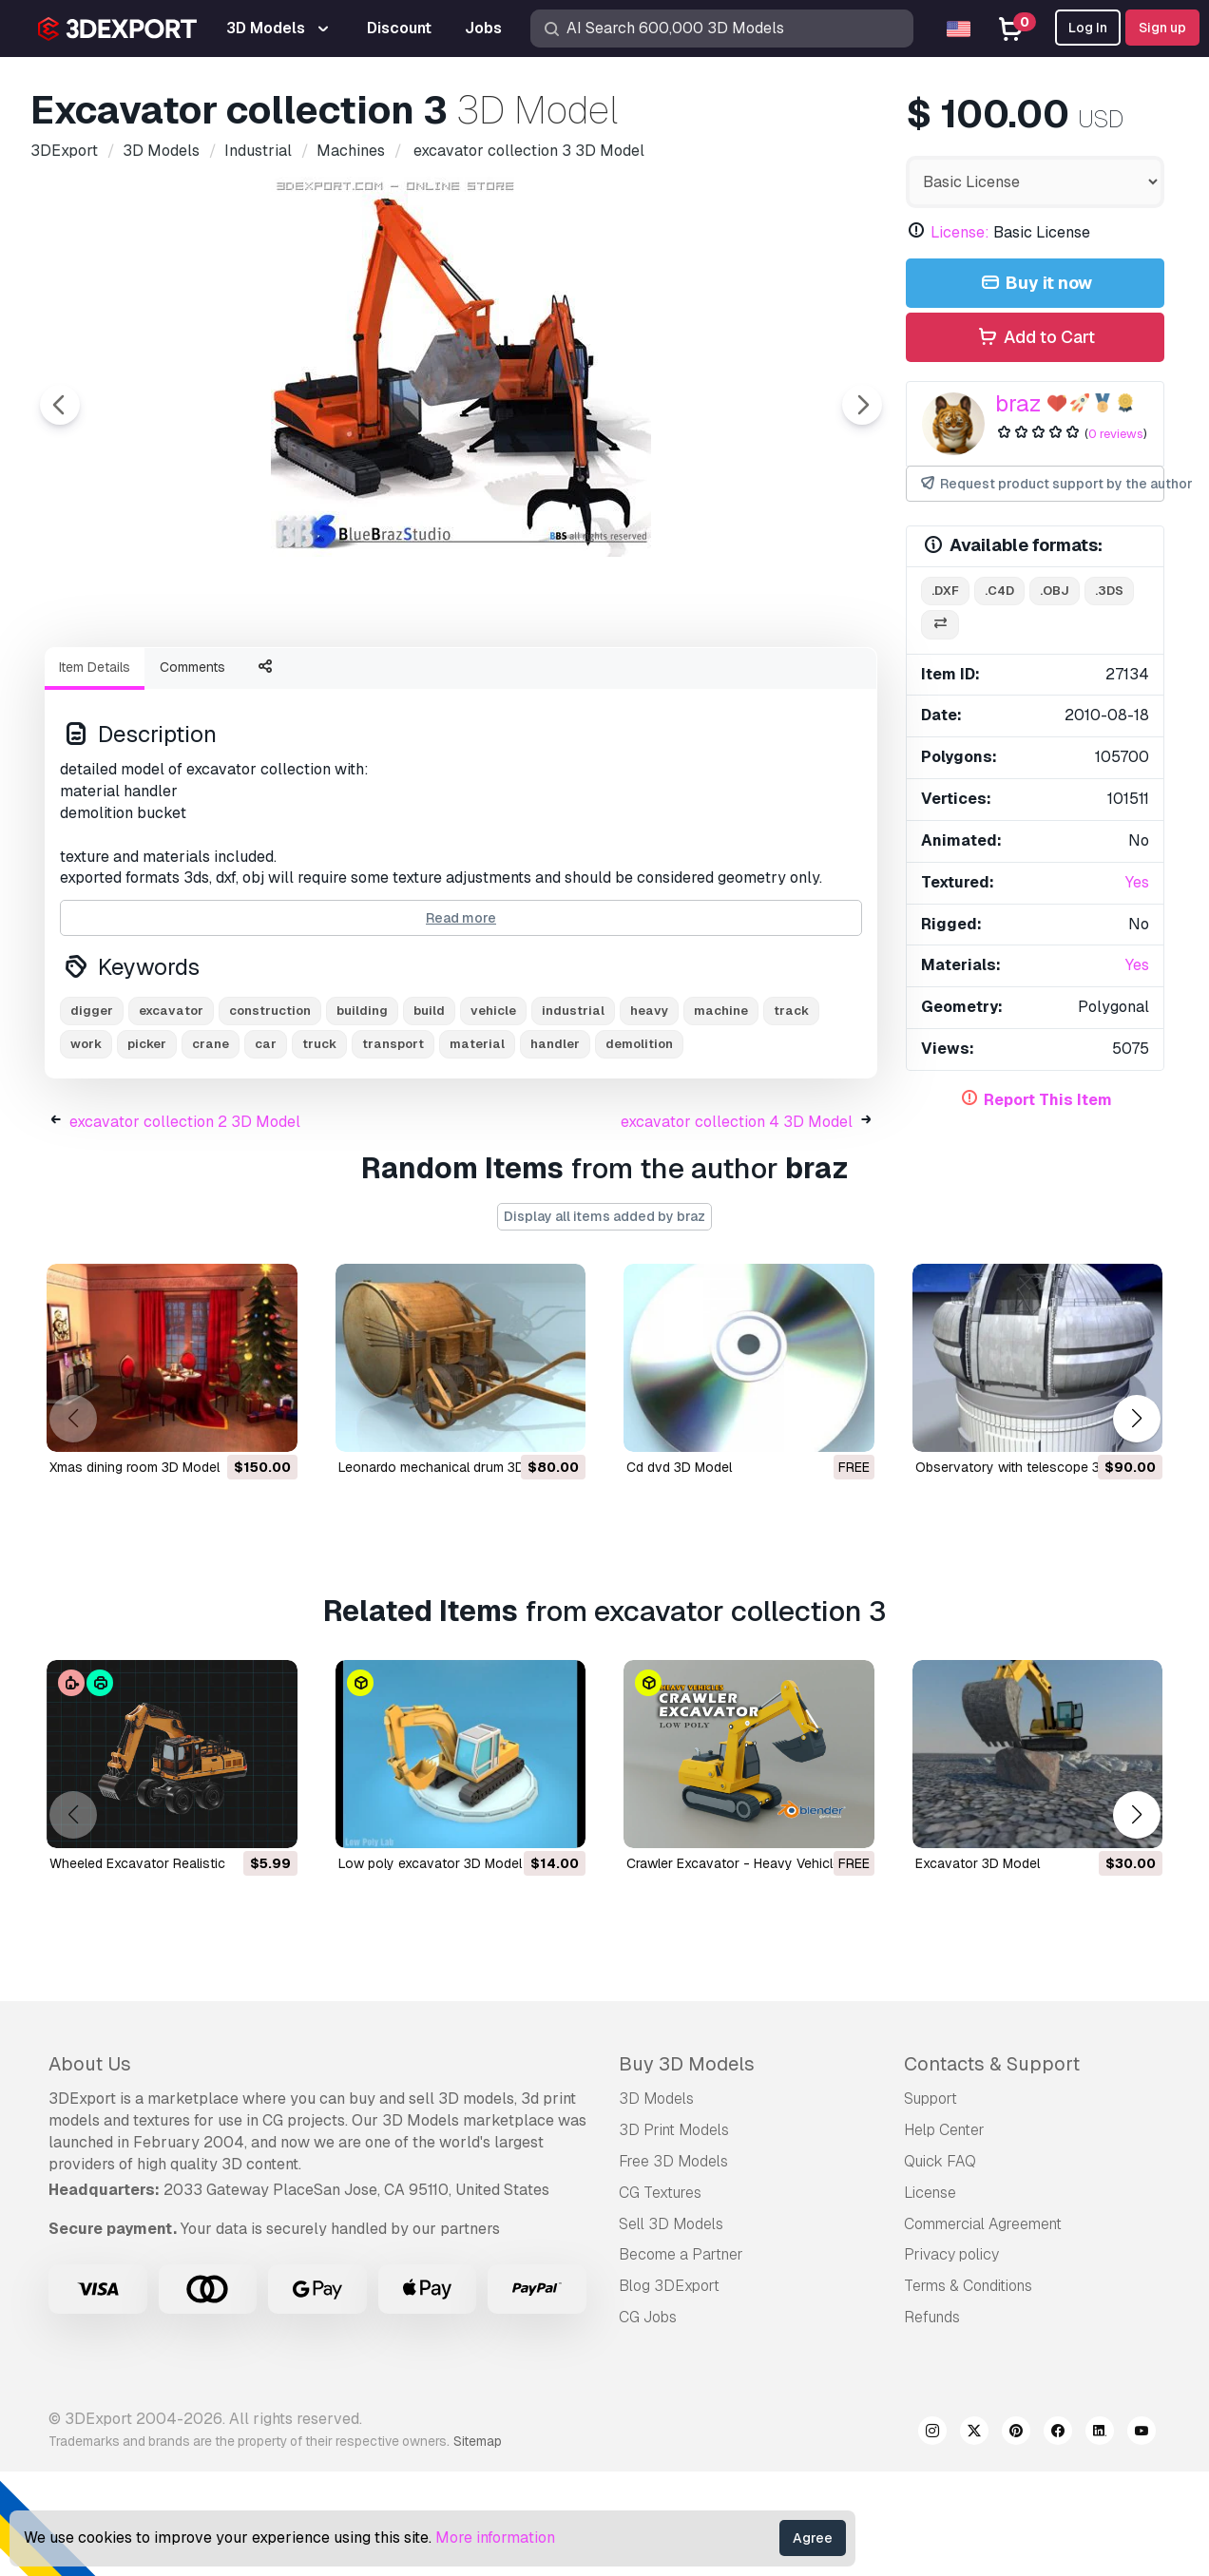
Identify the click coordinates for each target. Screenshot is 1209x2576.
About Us (89, 2168)
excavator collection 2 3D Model (184, 1226)
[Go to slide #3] (400, 683)
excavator (171, 1115)
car (266, 1148)
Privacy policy (951, 2359)
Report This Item (1048, 1100)
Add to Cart (1034, 338)
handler (555, 1148)
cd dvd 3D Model (679, 1571)
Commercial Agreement (983, 2328)
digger (91, 1115)
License (930, 2297)
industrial (573, 1115)
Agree (813, 2538)
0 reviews (1115, 434)
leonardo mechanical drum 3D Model (452, 1571)
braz (1018, 403)
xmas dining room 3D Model (134, 1571)
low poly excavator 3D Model (430, 1967)
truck (319, 1148)
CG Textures (660, 2297)
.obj (1054, 590)
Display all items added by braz (604, 1320)
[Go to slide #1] (157, 683)
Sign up (1162, 27)
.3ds (1109, 590)
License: (960, 232)
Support (930, 2203)
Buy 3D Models (687, 2168)
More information (495, 2537)
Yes (1137, 882)
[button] (1136, 1523)
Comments (192, 771)
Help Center (944, 2234)
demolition (639, 1148)
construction (270, 1115)
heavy (649, 1115)
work (86, 1148)
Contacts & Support (992, 2168)
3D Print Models (674, 2234)
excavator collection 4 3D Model (737, 1226)
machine (721, 1115)
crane (210, 1148)
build (429, 1115)
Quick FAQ (940, 2266)
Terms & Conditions (968, 2390)
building (362, 1115)
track (791, 1115)
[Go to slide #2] (278, 683)
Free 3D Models (673, 2266)
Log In (1087, 27)
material (477, 1148)
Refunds (932, 2422)
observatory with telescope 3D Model (1032, 1571)
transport (393, 1148)
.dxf (945, 590)
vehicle (493, 1115)
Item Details (94, 771)
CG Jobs (648, 2422)
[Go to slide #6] (765, 683)
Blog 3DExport (669, 2390)
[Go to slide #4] (522, 683)
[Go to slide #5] (643, 683)
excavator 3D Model (977, 1967)
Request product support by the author (1041, 484)
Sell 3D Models (671, 2328)
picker (146, 1148)
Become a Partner (681, 2359)
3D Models (656, 2203)
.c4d (999, 590)
